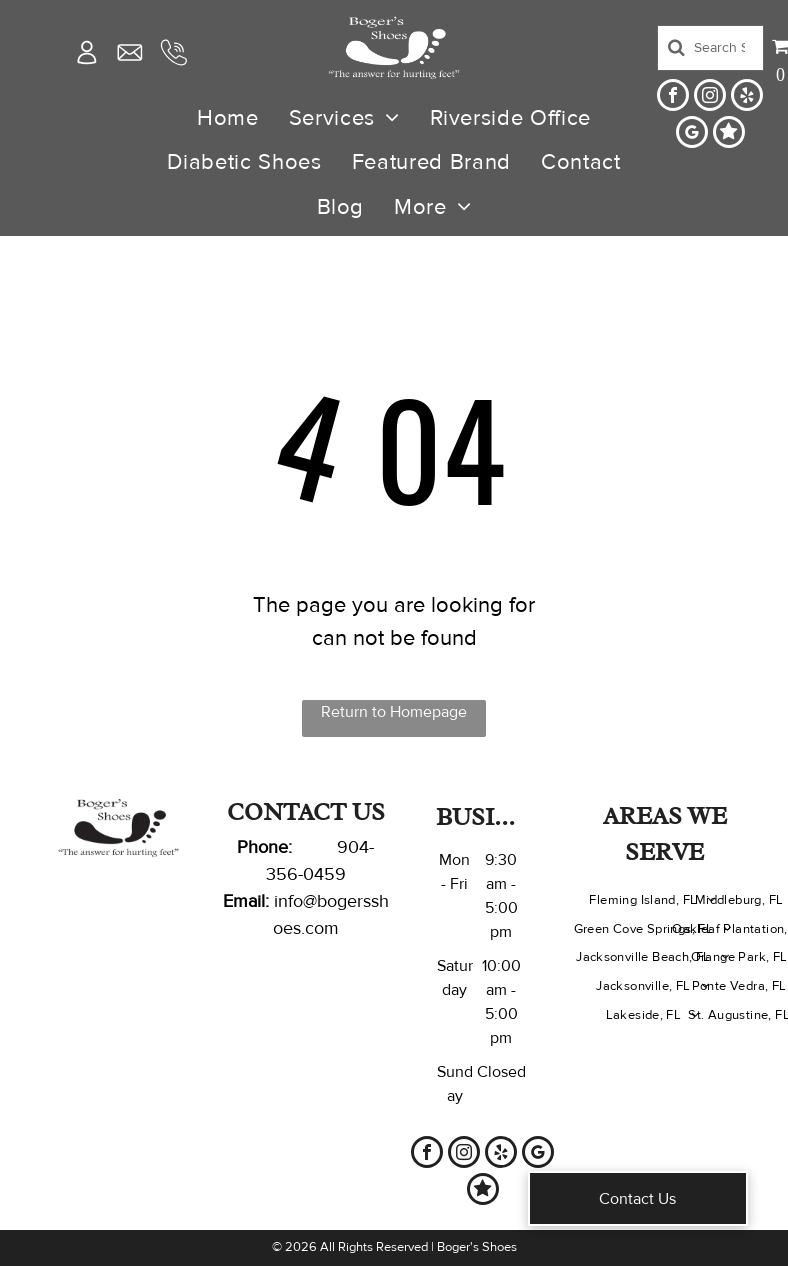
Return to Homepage (394, 712)
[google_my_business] (692, 134)
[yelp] (747, 97)
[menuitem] (228, 117)
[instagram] (710, 97)
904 (353, 847)
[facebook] (673, 97)
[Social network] (729, 134)
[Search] (710, 48)
